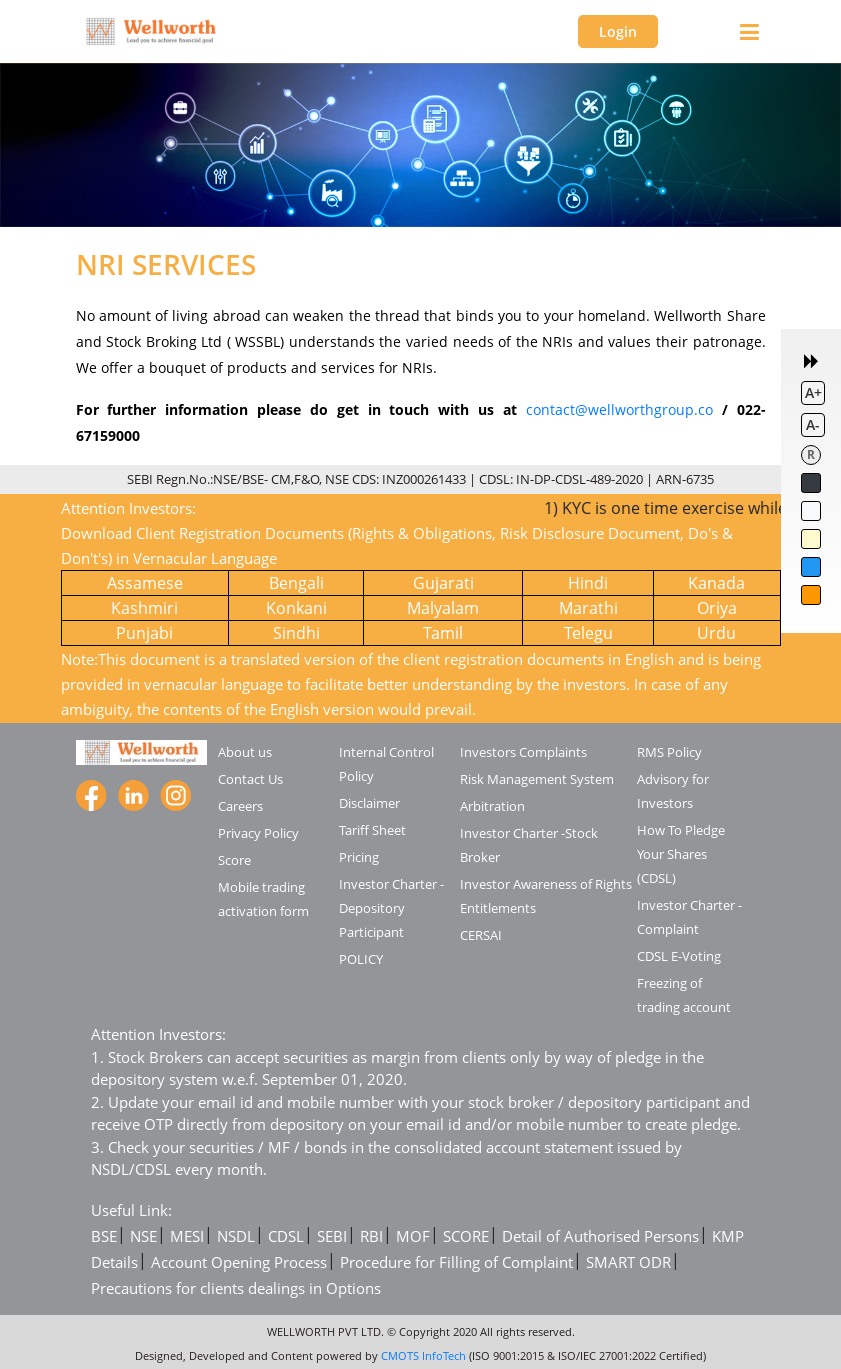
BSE (104, 1236)
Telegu (588, 633)
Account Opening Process (239, 1262)
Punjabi (144, 633)
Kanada (716, 583)
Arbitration (492, 806)
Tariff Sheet (372, 830)
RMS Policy (669, 752)
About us (245, 752)
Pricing (359, 857)
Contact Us (250, 779)
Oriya (717, 608)
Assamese (145, 583)
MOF (413, 1236)
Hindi (588, 583)
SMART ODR (628, 1262)
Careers (240, 806)
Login (618, 31)
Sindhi (296, 633)
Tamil (443, 633)
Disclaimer (369, 803)
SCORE (466, 1236)
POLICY (361, 959)
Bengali (296, 583)
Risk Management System (537, 779)
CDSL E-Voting (679, 956)
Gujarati (443, 583)
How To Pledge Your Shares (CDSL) (681, 854)
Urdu (716, 633)
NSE (143, 1236)
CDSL (286, 1236)
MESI (187, 1236)
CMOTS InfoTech (423, 1355)
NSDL (236, 1236)
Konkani (296, 608)
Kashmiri (144, 608)
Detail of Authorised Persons (600, 1236)
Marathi (588, 608)
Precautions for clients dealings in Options (236, 1288)
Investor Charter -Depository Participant (391, 908)
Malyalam (443, 608)
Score (234, 860)
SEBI (332, 1236)
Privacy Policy (258, 833)
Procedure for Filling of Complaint (456, 1262)
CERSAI (481, 935)
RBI (371, 1236)
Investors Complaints (523, 752)
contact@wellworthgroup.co (619, 409)
